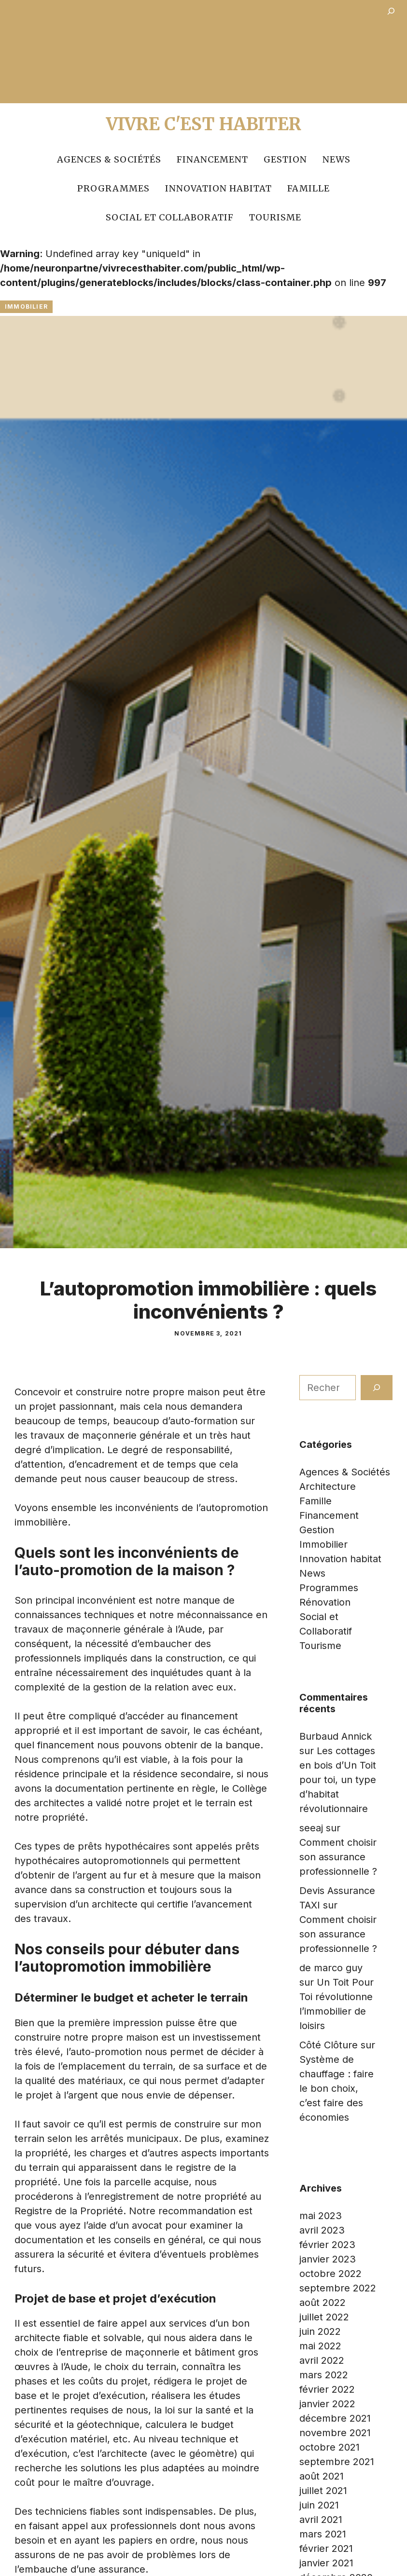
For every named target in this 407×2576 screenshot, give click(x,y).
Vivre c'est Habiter (203, 124)
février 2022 (327, 2389)
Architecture (327, 1486)
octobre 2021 (329, 2447)
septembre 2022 (337, 2288)
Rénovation (325, 1602)
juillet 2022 (324, 2317)
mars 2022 (323, 2375)
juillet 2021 (323, 2490)
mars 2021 (322, 2534)
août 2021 (321, 2476)
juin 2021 (319, 2505)
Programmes (113, 188)
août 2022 (322, 2302)
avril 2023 (322, 2230)
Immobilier (26, 306)
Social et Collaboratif (170, 217)
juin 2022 (320, 2331)
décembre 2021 (335, 2418)
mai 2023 (320, 2216)
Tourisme (275, 217)
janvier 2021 (326, 2563)
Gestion (285, 159)
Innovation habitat (218, 188)
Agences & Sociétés (109, 159)
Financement (212, 159)
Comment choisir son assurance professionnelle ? (338, 1857)
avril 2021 (320, 2519)
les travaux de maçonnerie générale (97, 1435)
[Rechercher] (377, 1387)
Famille (308, 188)
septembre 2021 (336, 2461)
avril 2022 (321, 2360)
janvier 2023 (327, 2259)
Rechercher (326, 1368)
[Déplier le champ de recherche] (391, 12)
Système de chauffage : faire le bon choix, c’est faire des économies (336, 2088)
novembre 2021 (335, 2433)
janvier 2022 (327, 2404)
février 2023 (327, 2244)
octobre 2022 (330, 2273)
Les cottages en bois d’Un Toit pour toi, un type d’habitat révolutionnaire (337, 1779)
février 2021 (326, 2548)
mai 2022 (320, 2346)
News (337, 159)
